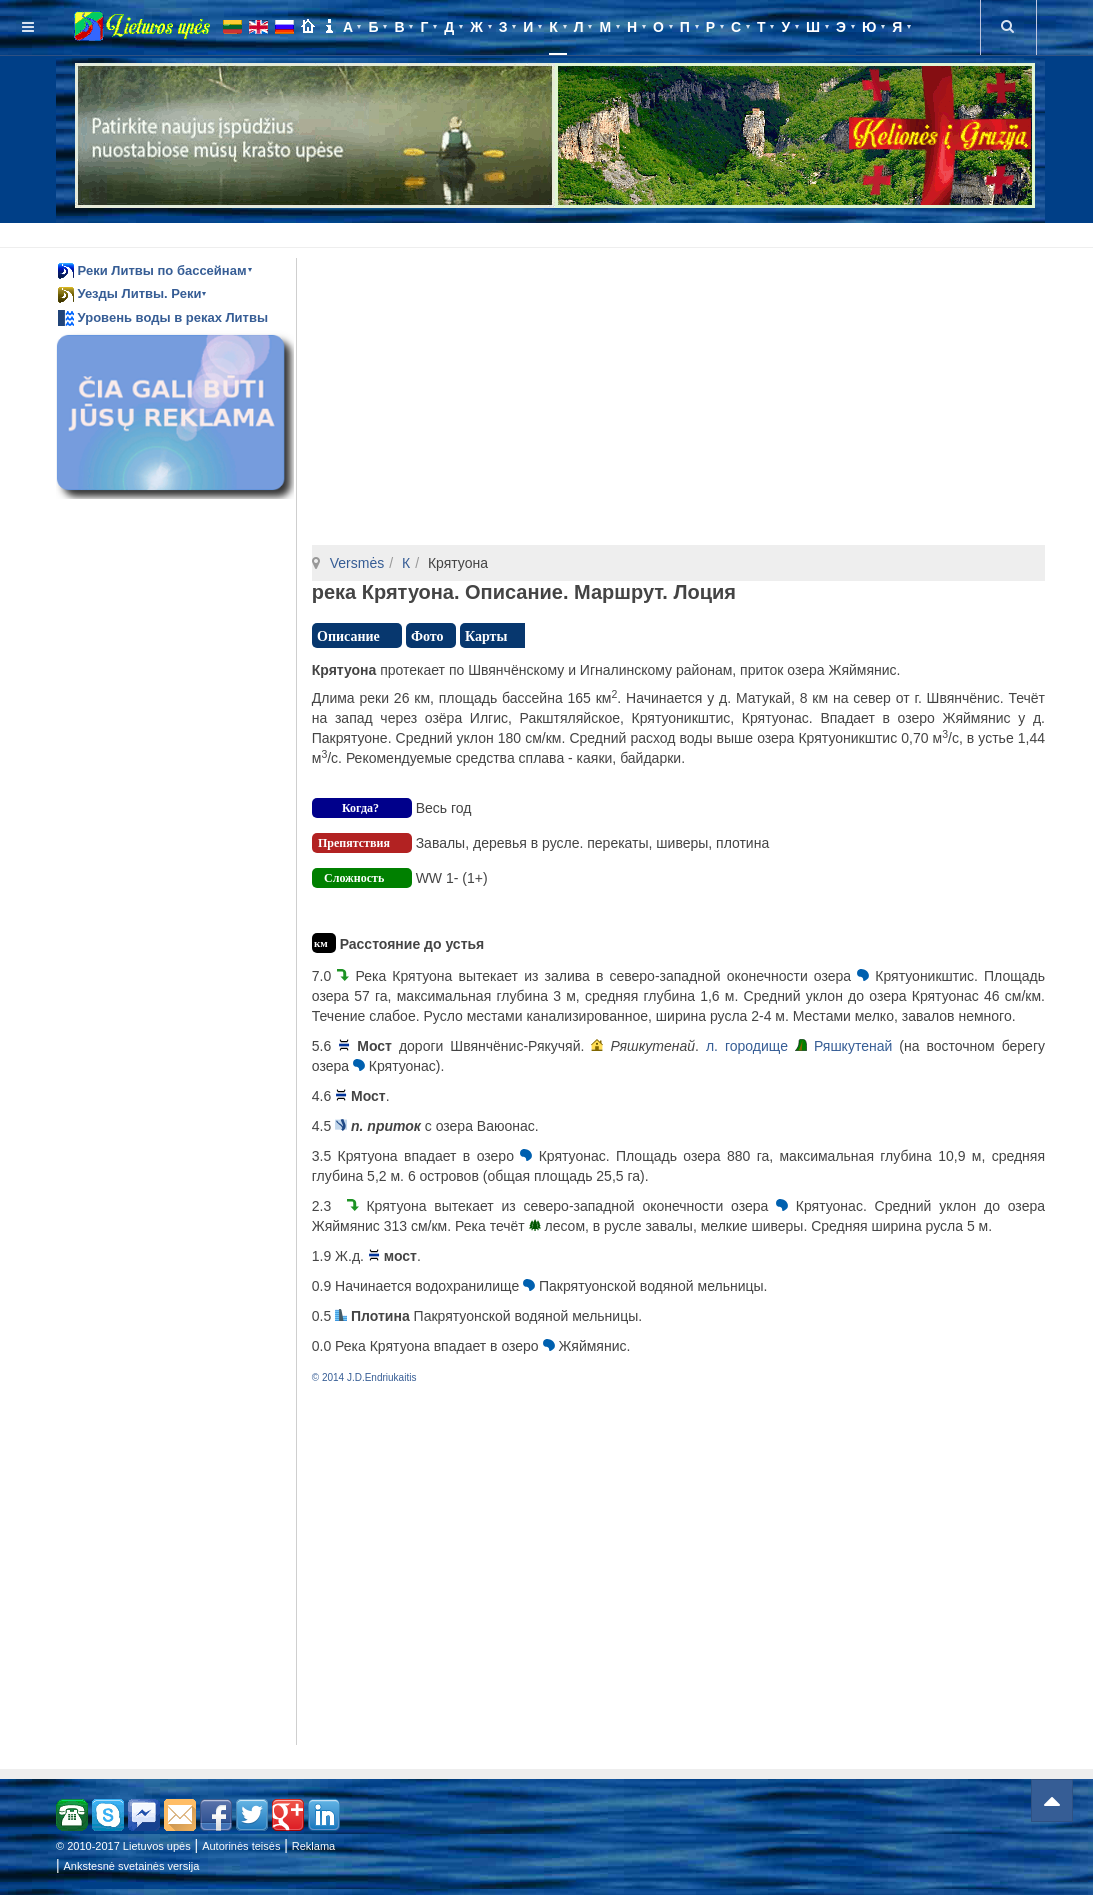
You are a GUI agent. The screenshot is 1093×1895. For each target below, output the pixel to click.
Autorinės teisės (241, 1846)
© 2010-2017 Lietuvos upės (123, 1846)
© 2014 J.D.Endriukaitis (364, 1377)
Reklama (313, 1846)
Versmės (357, 563)
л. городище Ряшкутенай (799, 1046)
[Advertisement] (550, 232)
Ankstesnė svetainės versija (132, 1866)
